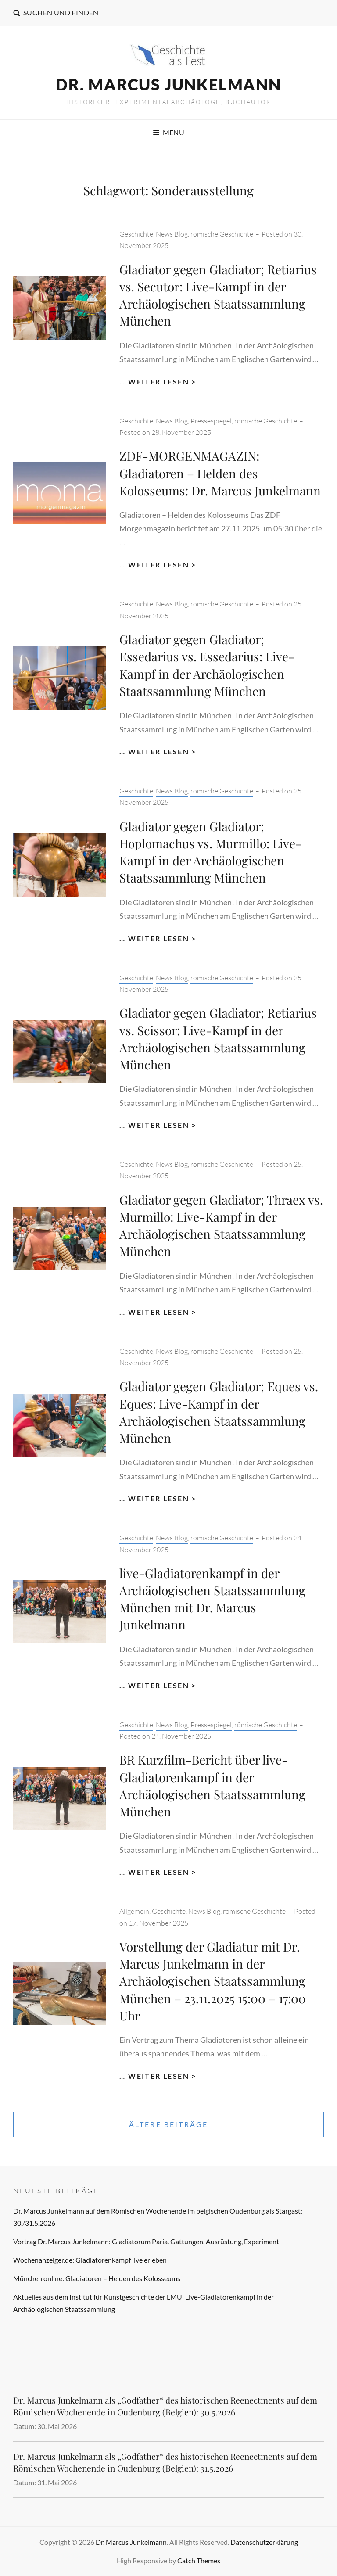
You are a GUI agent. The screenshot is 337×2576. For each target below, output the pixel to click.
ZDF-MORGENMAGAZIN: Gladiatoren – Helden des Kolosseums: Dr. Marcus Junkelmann (220, 473)
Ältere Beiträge (168, 2124)
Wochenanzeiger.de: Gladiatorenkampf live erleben (90, 2260)
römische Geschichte (221, 234)
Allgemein (134, 1911)
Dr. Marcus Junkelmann (168, 84)
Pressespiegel (211, 420)
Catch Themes (198, 2560)
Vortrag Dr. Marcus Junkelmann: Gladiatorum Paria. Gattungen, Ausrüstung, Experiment (146, 2241)
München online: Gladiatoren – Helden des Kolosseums (96, 2278)
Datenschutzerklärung (264, 2542)
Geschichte (136, 234)
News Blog (172, 234)
